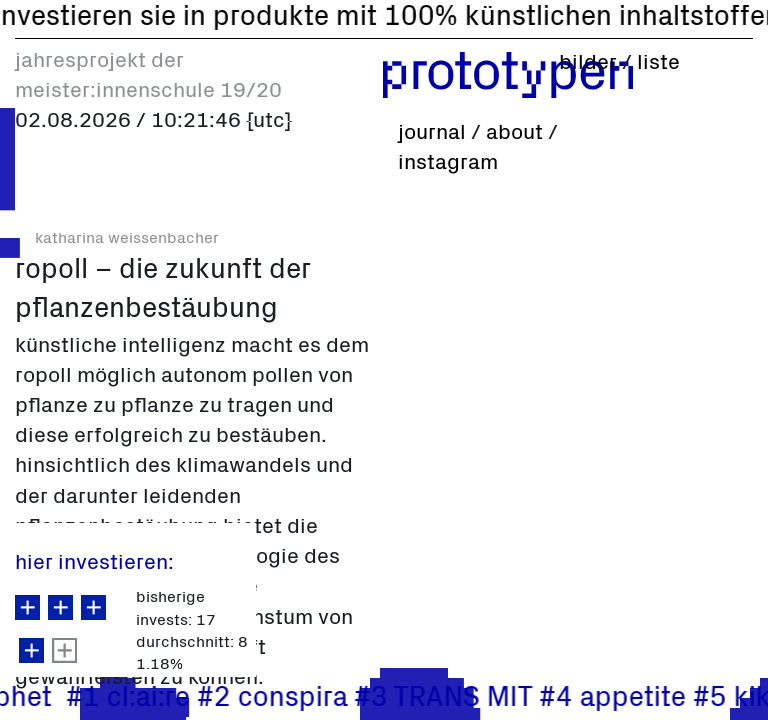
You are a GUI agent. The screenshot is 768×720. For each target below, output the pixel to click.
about (514, 134)
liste (658, 64)
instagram (448, 164)
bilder (590, 64)
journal (432, 134)
